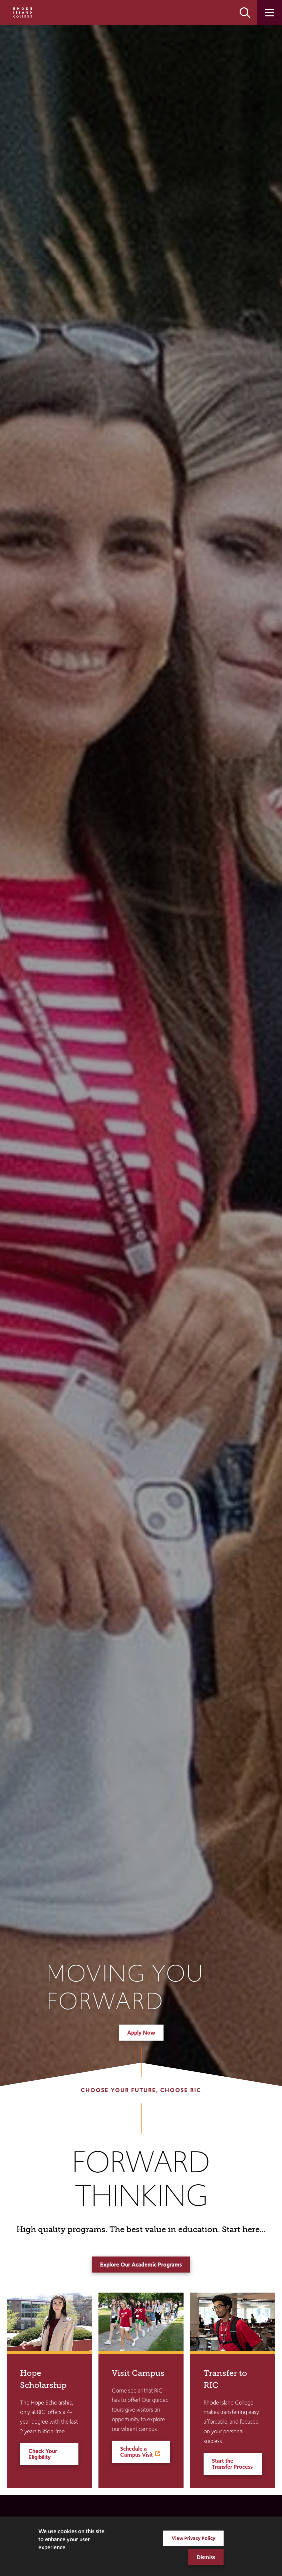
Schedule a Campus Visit (136, 2452)
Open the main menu (269, 12)
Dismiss (206, 2557)
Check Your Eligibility (42, 2454)
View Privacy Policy (193, 2538)
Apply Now (141, 2033)
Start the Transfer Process (232, 2464)
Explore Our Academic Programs (141, 2265)
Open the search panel (245, 12)
